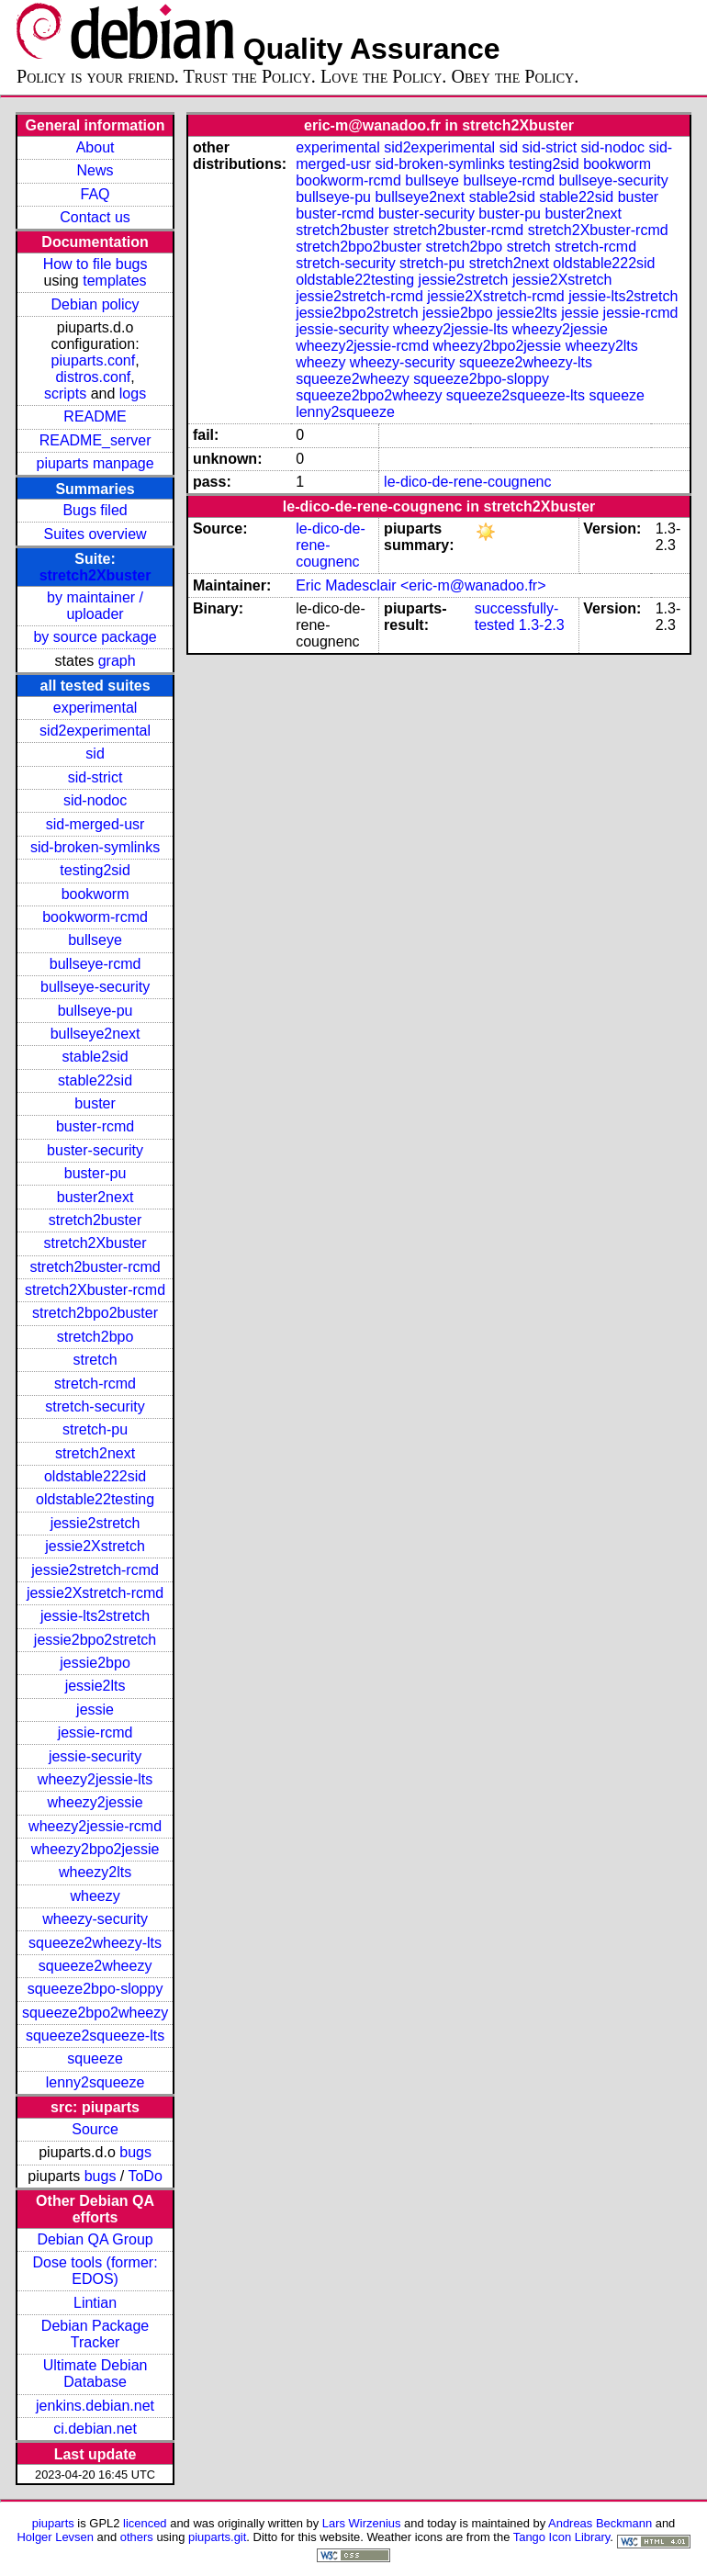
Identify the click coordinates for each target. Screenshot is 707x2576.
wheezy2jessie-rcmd (95, 1826)
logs (132, 393)
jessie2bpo (95, 1662)
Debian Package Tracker (95, 2334)
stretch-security (94, 1406)
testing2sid (95, 870)
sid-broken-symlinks (95, 847)
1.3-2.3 (542, 625)
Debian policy (95, 304)
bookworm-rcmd (95, 917)
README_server (95, 440)
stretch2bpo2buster (95, 1313)
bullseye (95, 940)
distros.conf (92, 377)
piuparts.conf (93, 360)
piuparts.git (217, 2537)
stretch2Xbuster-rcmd (95, 1290)
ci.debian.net (95, 2428)
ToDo (145, 2176)
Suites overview (95, 534)
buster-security (95, 1150)
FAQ (95, 194)
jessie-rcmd (95, 1732)
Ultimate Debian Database (95, 2373)
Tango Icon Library (562, 2537)
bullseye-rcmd (95, 964)
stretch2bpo (95, 1336)
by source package (94, 637)
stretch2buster (95, 1220)
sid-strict (95, 777)
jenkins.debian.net (95, 2405)
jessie (95, 1709)
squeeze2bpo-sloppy (95, 1989)
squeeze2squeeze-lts (95, 2035)
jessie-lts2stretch (95, 1616)
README (94, 416)
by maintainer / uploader (95, 606)
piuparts (53, 2523)
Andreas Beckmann (600, 2523)
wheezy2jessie (95, 1802)
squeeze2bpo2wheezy (95, 2012)
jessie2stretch (95, 1523)
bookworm (95, 894)
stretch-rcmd (95, 1383)
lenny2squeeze (95, 2082)
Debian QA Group (94, 2239)
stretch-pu (95, 1429)
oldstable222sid (95, 1476)
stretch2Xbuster (95, 575)
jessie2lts (95, 1685)
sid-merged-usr (95, 824)
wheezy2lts (95, 1872)
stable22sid (95, 1080)
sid (94, 753)
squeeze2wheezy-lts (95, 1943)
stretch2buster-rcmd (94, 1267)
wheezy (94, 1896)
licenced (145, 2523)
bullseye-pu (95, 1010)
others (136, 2537)
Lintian (95, 2303)
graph (117, 661)
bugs (135, 2152)
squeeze (95, 2058)
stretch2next (95, 1453)
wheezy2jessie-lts (95, 1779)
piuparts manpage (95, 463)
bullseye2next (95, 1033)
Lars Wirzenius (361, 2523)
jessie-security (95, 1756)
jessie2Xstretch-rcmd (95, 1593)
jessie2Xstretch (95, 1546)
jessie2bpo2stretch (95, 1640)
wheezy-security (95, 1919)
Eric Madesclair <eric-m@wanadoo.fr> (420, 585)
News (95, 170)
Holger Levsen (55, 2537)
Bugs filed (94, 510)
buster (94, 1103)
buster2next (95, 1197)
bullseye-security (95, 987)
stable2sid (95, 1056)
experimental (95, 707)
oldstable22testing (95, 1499)
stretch (95, 1359)
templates (114, 280)
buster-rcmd (95, 1126)
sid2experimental (95, 730)
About (95, 147)
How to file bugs (95, 264)
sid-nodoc (95, 800)
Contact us (94, 217)
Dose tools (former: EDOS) (95, 2271)
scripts (65, 393)
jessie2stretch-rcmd (95, 1570)
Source (95, 2129)
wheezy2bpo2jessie (95, 1849)
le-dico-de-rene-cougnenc (467, 481)
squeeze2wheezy (95, 1966)
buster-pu (95, 1173)
